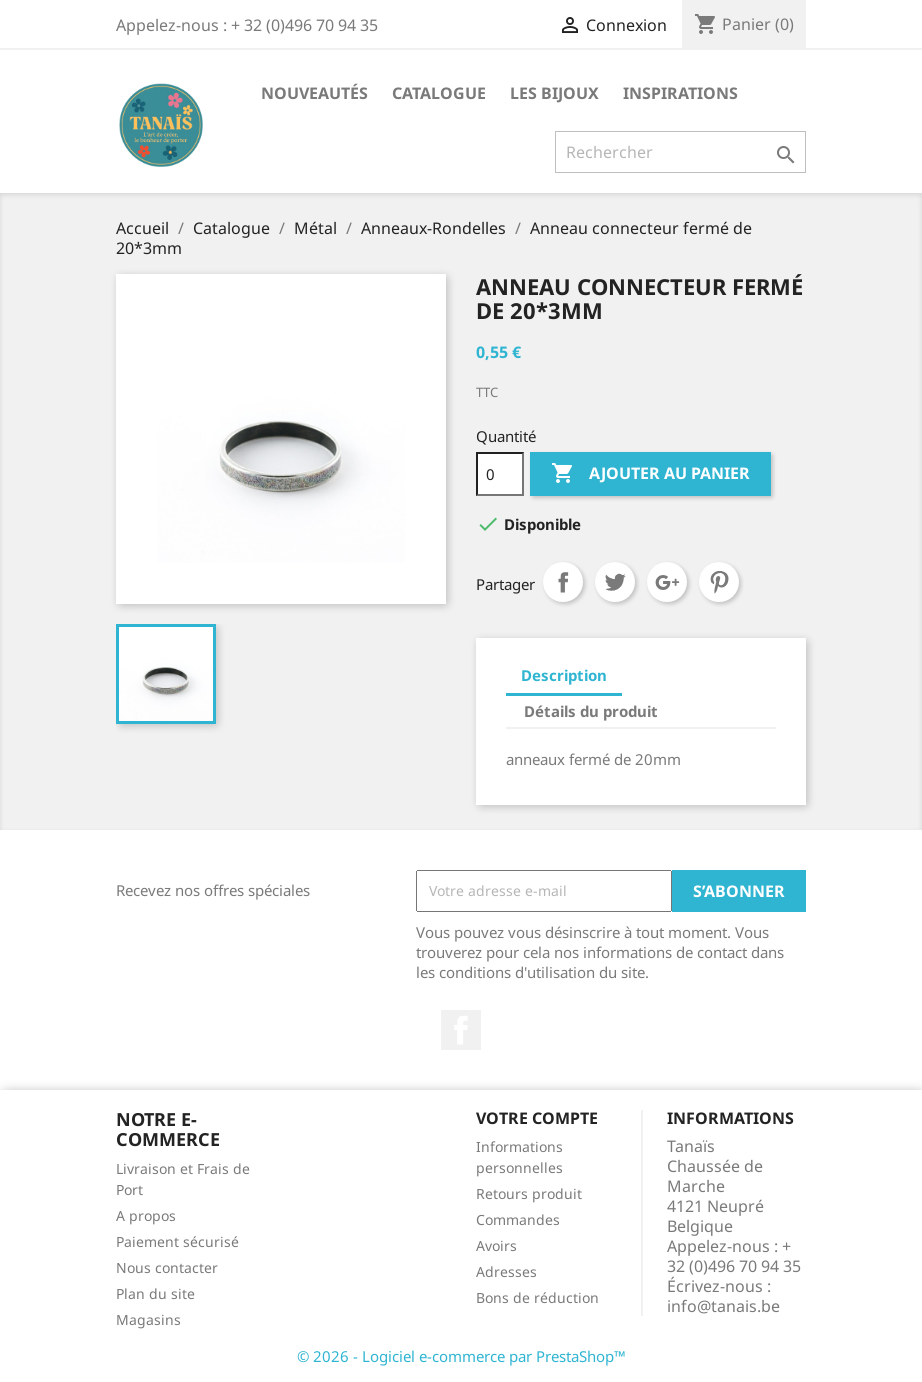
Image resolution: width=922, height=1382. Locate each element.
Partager (563, 582)
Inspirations (680, 93)
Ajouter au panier (650, 474)
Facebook (461, 1030)
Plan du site (155, 1293)
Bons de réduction (537, 1297)
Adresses (506, 1271)
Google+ (667, 582)
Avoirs (496, 1245)
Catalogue (439, 93)
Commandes (518, 1219)
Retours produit (529, 1193)
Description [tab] (564, 675)
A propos (146, 1215)
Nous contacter (167, 1267)
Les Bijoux (554, 93)
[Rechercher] (680, 152)
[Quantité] (500, 474)
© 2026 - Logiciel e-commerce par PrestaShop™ (461, 1356)
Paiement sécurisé (177, 1241)
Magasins (148, 1319)
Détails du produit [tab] (591, 711)
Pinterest (719, 582)
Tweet (615, 582)
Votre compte (537, 1118)
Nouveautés (314, 93)
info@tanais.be (723, 1306)
